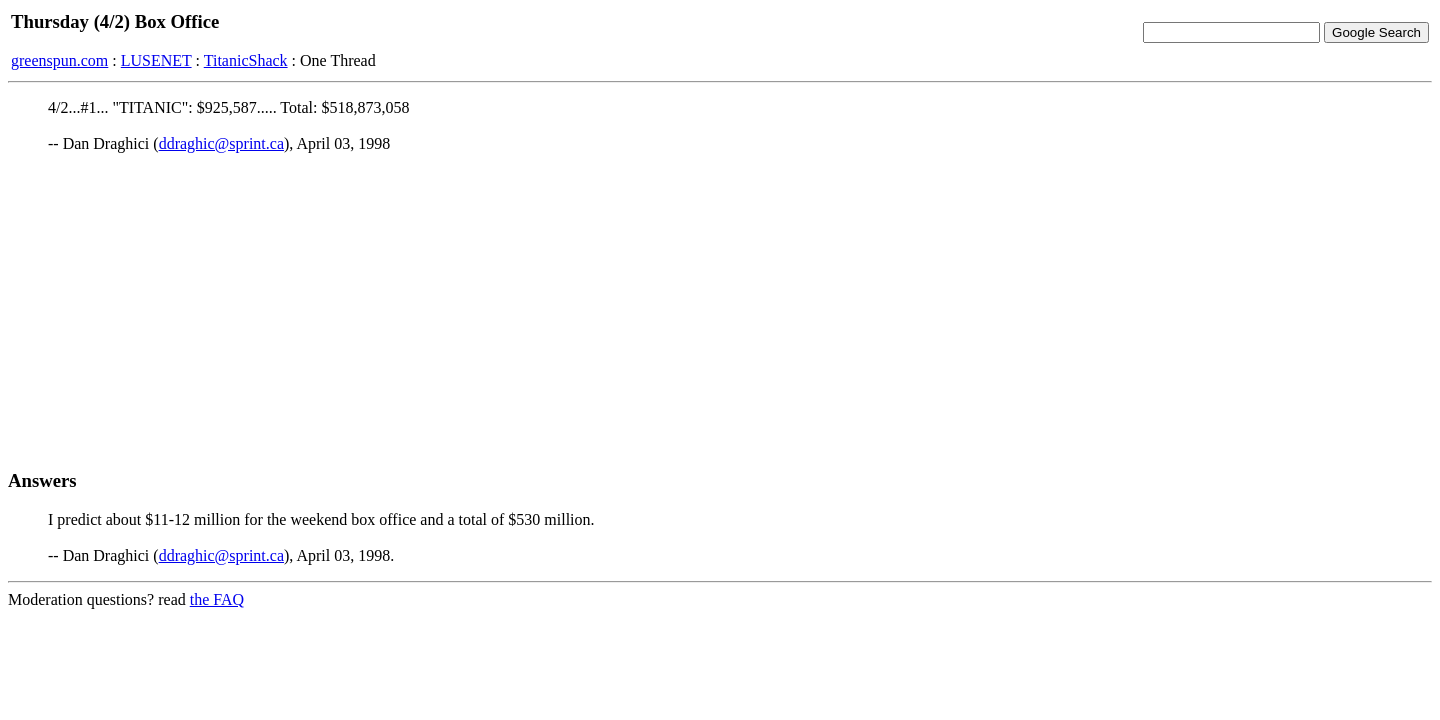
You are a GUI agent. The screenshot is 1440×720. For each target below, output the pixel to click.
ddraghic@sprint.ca (221, 143)
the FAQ (217, 599)
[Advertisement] (720, 311)
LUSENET (156, 60)
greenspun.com (59, 60)
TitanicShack (246, 60)
